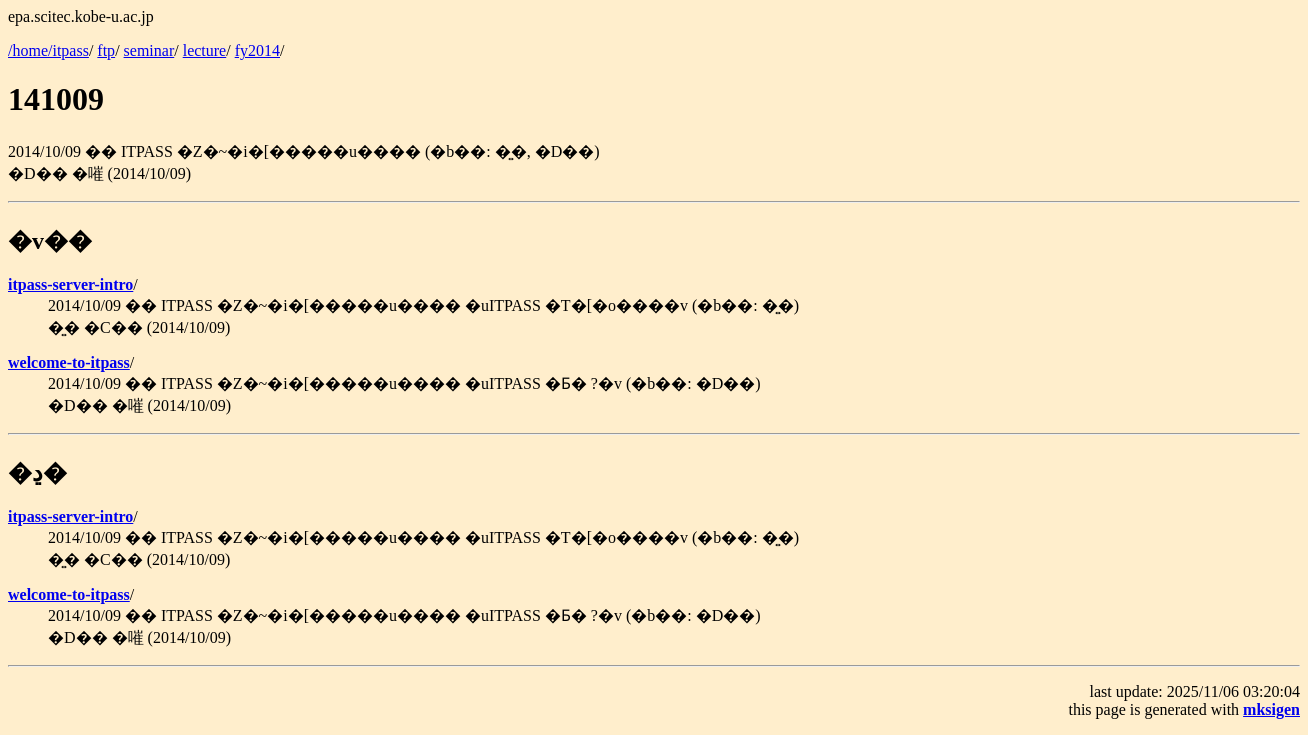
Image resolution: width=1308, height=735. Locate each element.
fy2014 (257, 50)
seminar (149, 50)
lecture (205, 50)
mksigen (1271, 709)
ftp (106, 50)
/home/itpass (48, 50)
